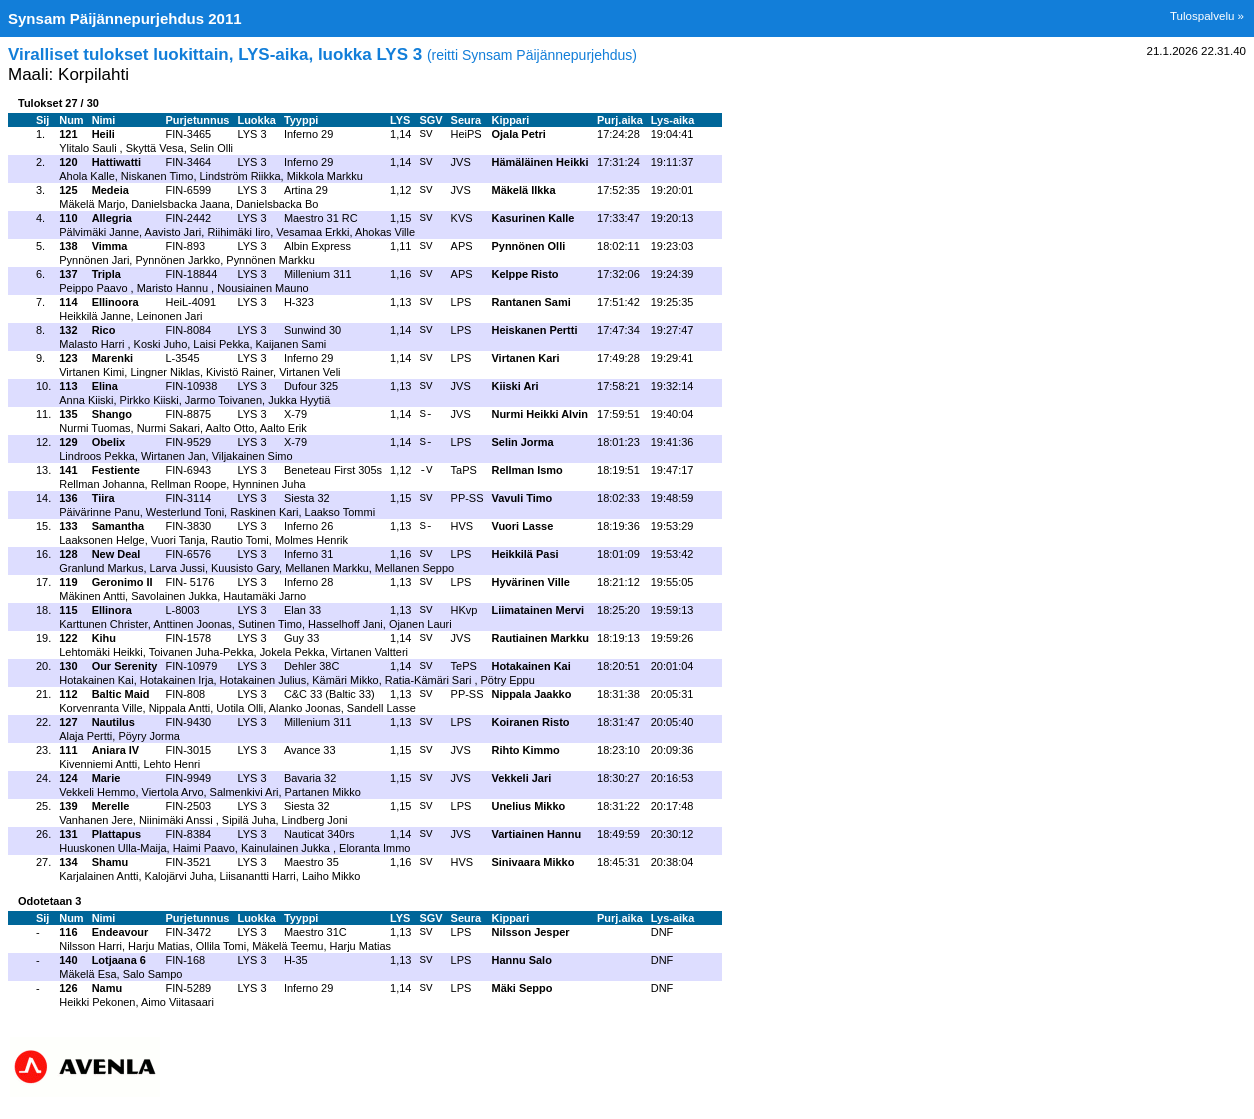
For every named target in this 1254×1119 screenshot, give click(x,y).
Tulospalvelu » (1207, 16)
